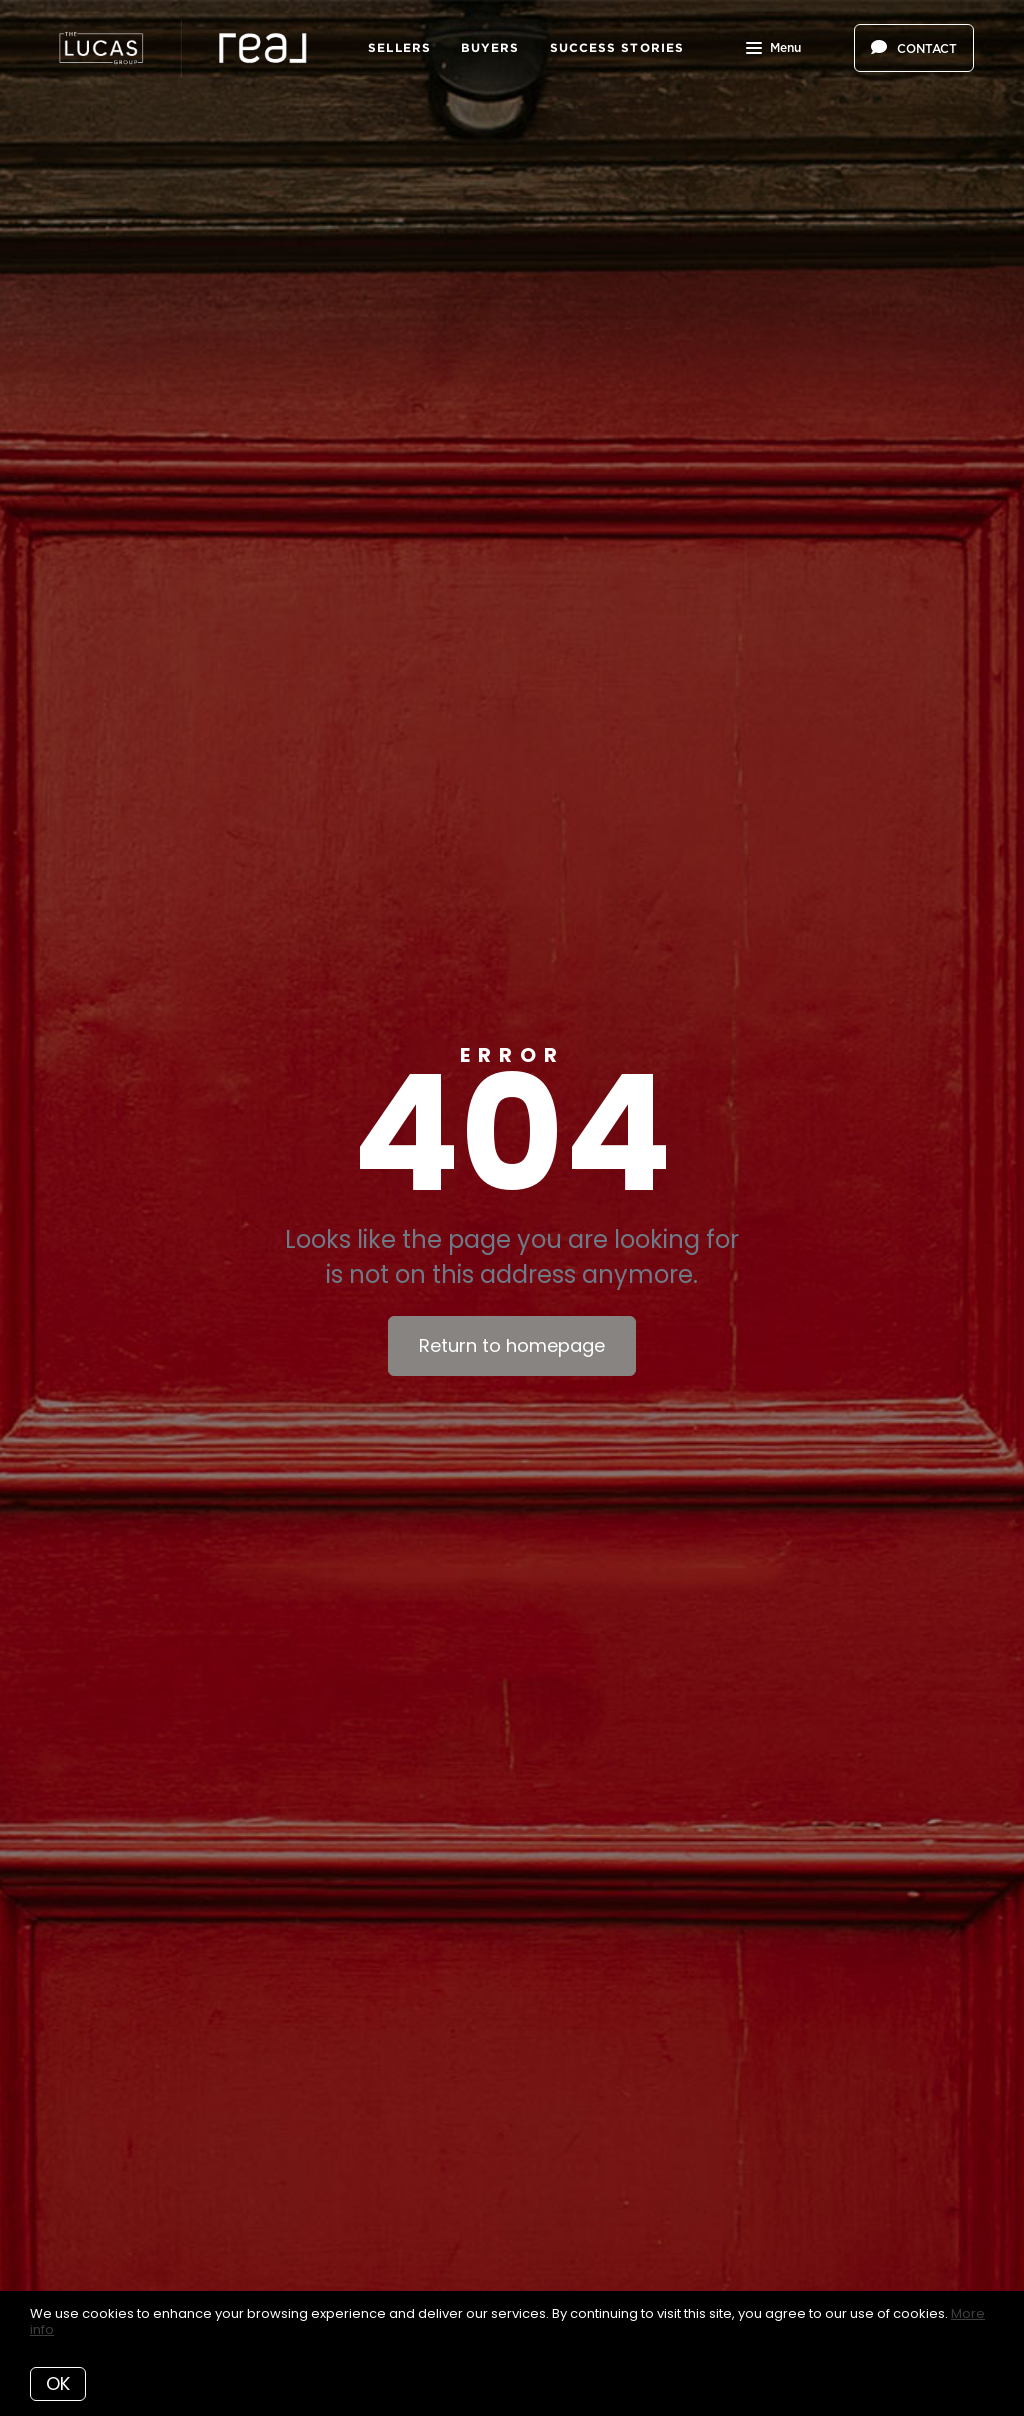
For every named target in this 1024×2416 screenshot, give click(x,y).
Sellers (399, 47)
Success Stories (617, 47)
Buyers (490, 47)
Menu (773, 50)
